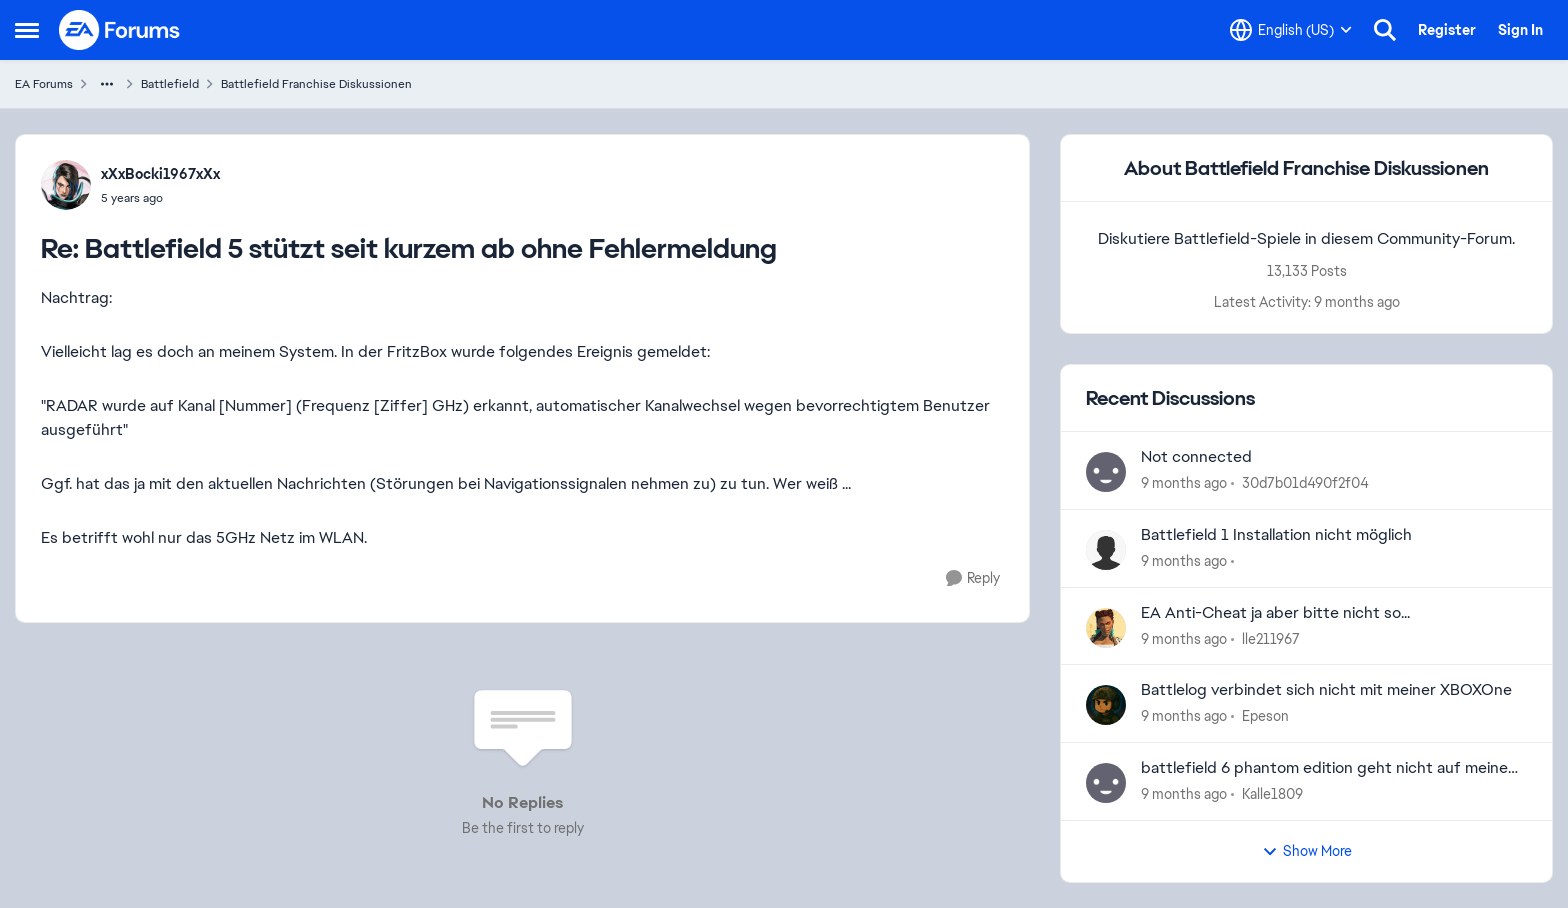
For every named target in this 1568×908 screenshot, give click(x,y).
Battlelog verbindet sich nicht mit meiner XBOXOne (1326, 690)
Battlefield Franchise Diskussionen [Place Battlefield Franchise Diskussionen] (316, 84)
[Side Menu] (27, 30)
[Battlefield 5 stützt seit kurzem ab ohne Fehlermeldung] (160, 198)
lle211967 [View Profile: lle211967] (1271, 638)
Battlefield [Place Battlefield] (170, 84)
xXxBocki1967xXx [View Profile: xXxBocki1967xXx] (160, 174)
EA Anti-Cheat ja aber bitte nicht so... (1275, 613)
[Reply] (973, 578)
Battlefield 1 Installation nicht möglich (1276, 535)
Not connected (1196, 457)
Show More (1307, 851)
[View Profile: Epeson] (1106, 705)
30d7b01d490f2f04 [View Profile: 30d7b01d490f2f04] (1305, 483)
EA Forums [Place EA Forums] (44, 84)
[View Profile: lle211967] (1106, 628)
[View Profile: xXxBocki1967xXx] (66, 185)
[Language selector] (1291, 30)
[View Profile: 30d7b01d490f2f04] (1106, 472)
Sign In (1520, 30)
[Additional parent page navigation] (107, 84)
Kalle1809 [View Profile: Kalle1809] (1272, 794)
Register (1447, 30)
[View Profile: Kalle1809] (1106, 783)
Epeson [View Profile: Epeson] (1265, 716)
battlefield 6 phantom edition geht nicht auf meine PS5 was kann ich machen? (1324, 768)
